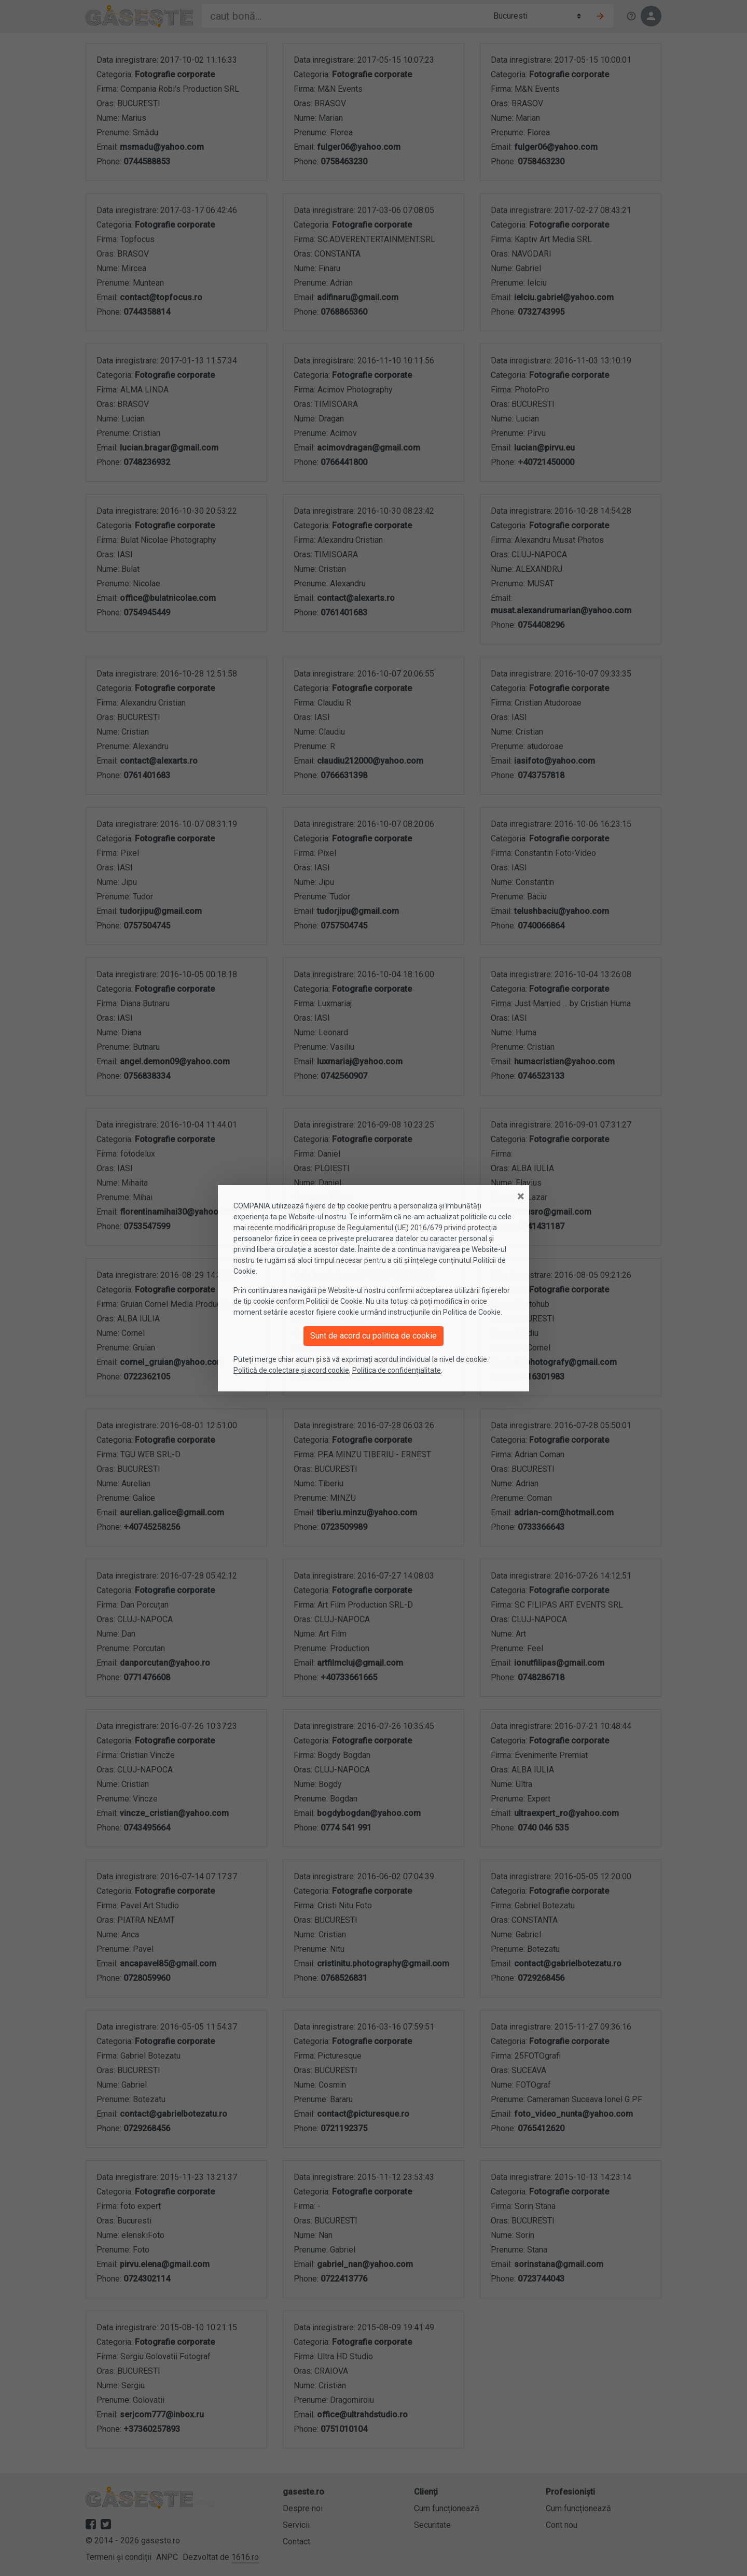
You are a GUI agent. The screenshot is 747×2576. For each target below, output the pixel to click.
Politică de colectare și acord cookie (291, 1370)
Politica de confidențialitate (396, 1370)
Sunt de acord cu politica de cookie (373, 1336)
